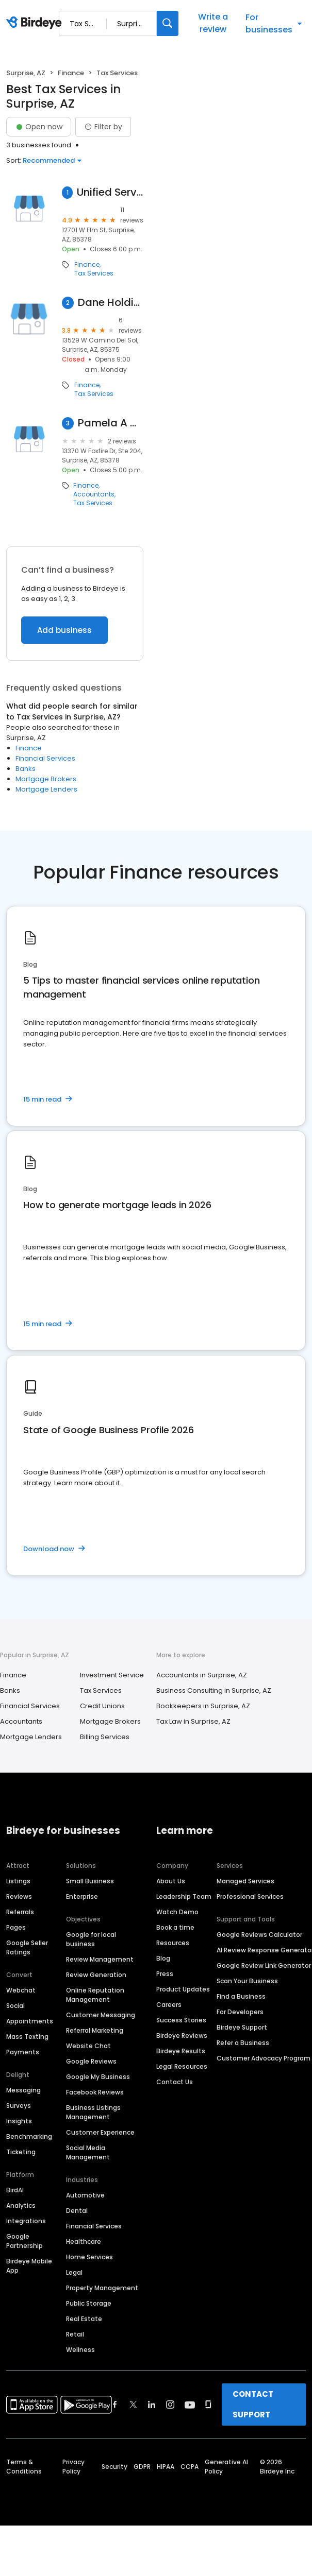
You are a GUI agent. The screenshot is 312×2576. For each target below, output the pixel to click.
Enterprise (82, 1896)
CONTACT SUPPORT (253, 2404)
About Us (170, 1881)
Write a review (213, 23)
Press (164, 1973)
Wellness (80, 2349)
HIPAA (165, 2466)
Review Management (100, 1959)
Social (15, 2005)
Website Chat (88, 2045)
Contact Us (174, 2081)
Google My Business (98, 2076)
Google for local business (91, 1939)
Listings (18, 1881)
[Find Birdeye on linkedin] (151, 2404)
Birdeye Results (180, 2051)
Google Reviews (91, 2061)
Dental (77, 2210)
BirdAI (15, 2190)
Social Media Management (88, 2152)
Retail (75, 2334)
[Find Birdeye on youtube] (190, 2404)
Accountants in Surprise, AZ (201, 1675)
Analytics (21, 2205)
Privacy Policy (73, 2467)
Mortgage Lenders (46, 789)
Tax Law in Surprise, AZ (193, 1721)
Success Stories (181, 2020)
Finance (71, 73)
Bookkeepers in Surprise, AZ (203, 1706)
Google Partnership (24, 2241)
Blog (163, 1958)
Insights (19, 2121)
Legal (74, 2272)
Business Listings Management (93, 2112)
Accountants (93, 494)
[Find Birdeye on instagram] (170, 2404)
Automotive (85, 2195)
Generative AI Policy (226, 2467)
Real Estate (84, 2318)
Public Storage (88, 2303)
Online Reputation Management (95, 1995)
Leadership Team (183, 1896)
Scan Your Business (247, 1981)
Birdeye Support (242, 2027)
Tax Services (93, 273)
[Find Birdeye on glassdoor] (208, 2404)
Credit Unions (102, 1706)
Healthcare (83, 2241)
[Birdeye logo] (35, 23)
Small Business (90, 1881)
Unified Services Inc (110, 192)
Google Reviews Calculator (259, 1934)
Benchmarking (29, 2136)
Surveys (18, 2105)
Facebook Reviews (95, 2092)
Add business (64, 630)
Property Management (102, 2287)
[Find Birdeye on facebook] (115, 2404)
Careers (169, 2004)
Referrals (20, 1912)
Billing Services (104, 1737)
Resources (172, 1942)
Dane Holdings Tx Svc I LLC (110, 302)
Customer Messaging (100, 2015)
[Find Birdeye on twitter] (133, 2404)
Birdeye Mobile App (29, 2266)
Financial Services (45, 758)
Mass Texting (27, 2036)
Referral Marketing (94, 2030)
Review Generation (96, 1974)
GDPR (142, 2466)
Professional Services (250, 1896)
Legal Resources (181, 2066)
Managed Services (245, 1881)
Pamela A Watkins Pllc (110, 423)
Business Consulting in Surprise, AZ (213, 1690)
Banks (25, 769)
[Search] (167, 23)
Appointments (29, 2021)
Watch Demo (177, 1912)
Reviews (19, 1896)
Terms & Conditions (24, 2467)
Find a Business (241, 1996)
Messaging (23, 2090)
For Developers (240, 2011)
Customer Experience (100, 2132)
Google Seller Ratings (27, 1947)
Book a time (175, 1927)
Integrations (26, 2221)
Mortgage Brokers (45, 779)
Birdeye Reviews (181, 2035)
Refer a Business (243, 2042)
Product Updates (183, 1989)
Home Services (89, 2257)
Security (114, 2466)
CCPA (189, 2466)
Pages (16, 1927)
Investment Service (112, 1675)
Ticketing (21, 2152)
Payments (22, 2052)
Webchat (21, 1990)
